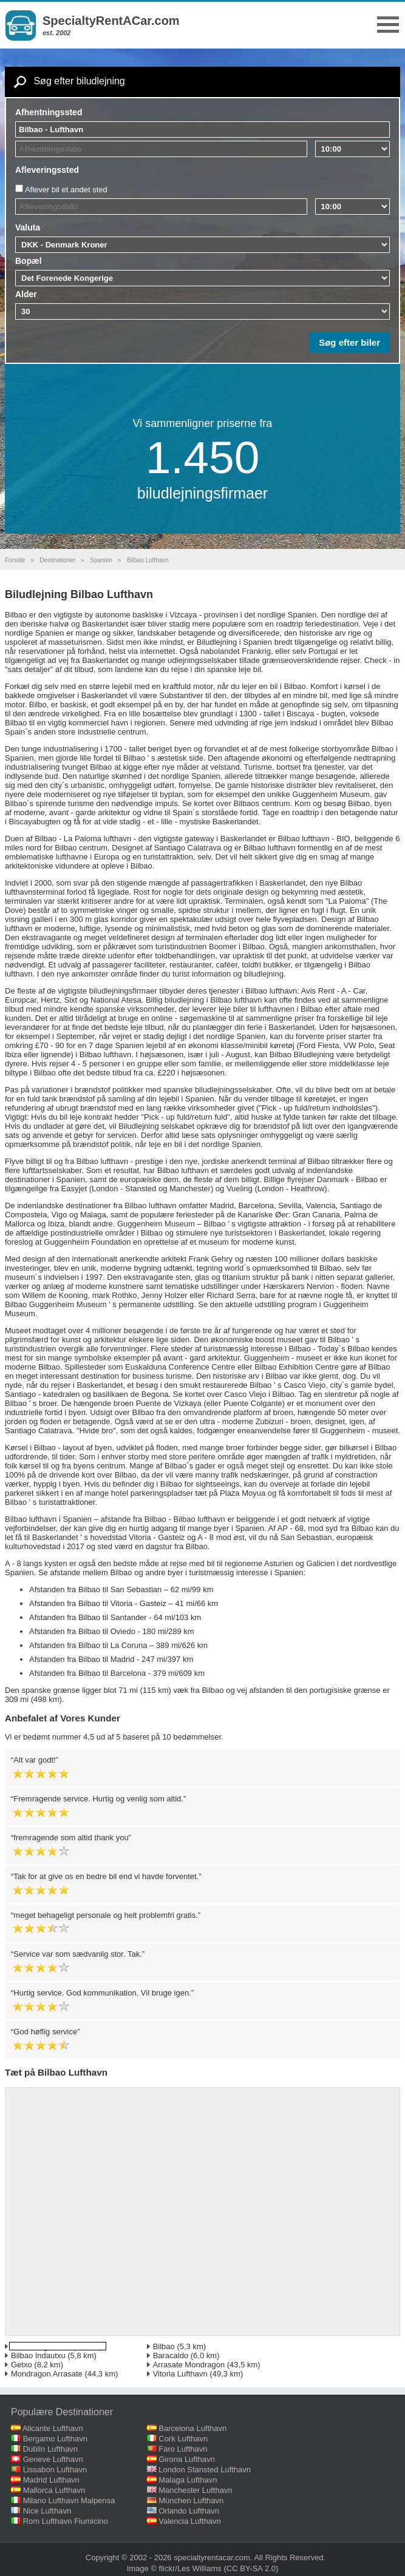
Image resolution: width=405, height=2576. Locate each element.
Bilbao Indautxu (38, 2355)
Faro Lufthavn (182, 2448)
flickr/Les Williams (190, 2568)
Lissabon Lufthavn (55, 2469)
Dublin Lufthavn (50, 2448)
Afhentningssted (48, 112)
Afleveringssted (47, 170)
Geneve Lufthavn (53, 2459)
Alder (26, 294)
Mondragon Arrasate (47, 2373)
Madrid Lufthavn (51, 2479)
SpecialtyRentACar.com (111, 20)
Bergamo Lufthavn (55, 2438)
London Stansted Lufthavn (204, 2469)
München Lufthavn (190, 2500)
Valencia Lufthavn (189, 2521)
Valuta (27, 227)
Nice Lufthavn (47, 2510)
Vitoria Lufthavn (180, 2373)
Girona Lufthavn (186, 2459)
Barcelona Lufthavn (192, 2428)
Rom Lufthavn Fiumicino (65, 2521)
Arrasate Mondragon (189, 2364)
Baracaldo (171, 2355)
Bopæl (28, 261)
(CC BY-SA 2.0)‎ (251, 2568)
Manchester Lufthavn (195, 2490)
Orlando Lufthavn (188, 2510)
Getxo (21, 2364)
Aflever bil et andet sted (66, 189)
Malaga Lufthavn (187, 2479)
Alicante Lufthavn (52, 2428)
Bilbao (164, 2346)
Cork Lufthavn (183, 2438)
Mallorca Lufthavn (54, 2490)
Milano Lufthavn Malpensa (69, 2500)
